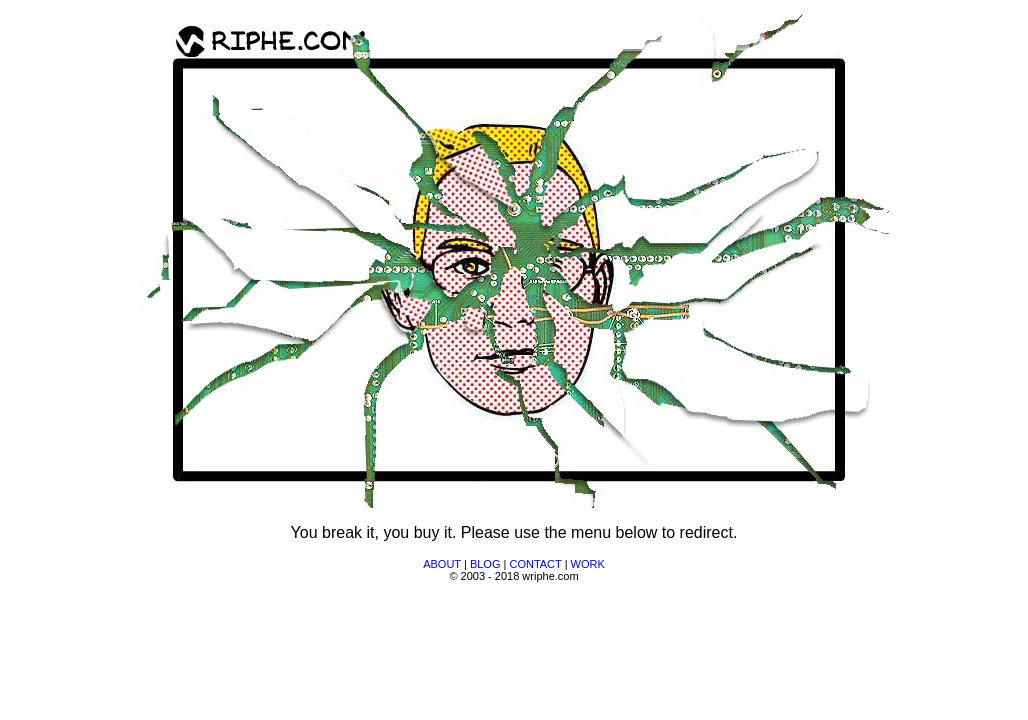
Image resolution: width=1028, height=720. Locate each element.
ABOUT (442, 564)
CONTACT (535, 564)
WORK (588, 564)
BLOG (485, 564)
